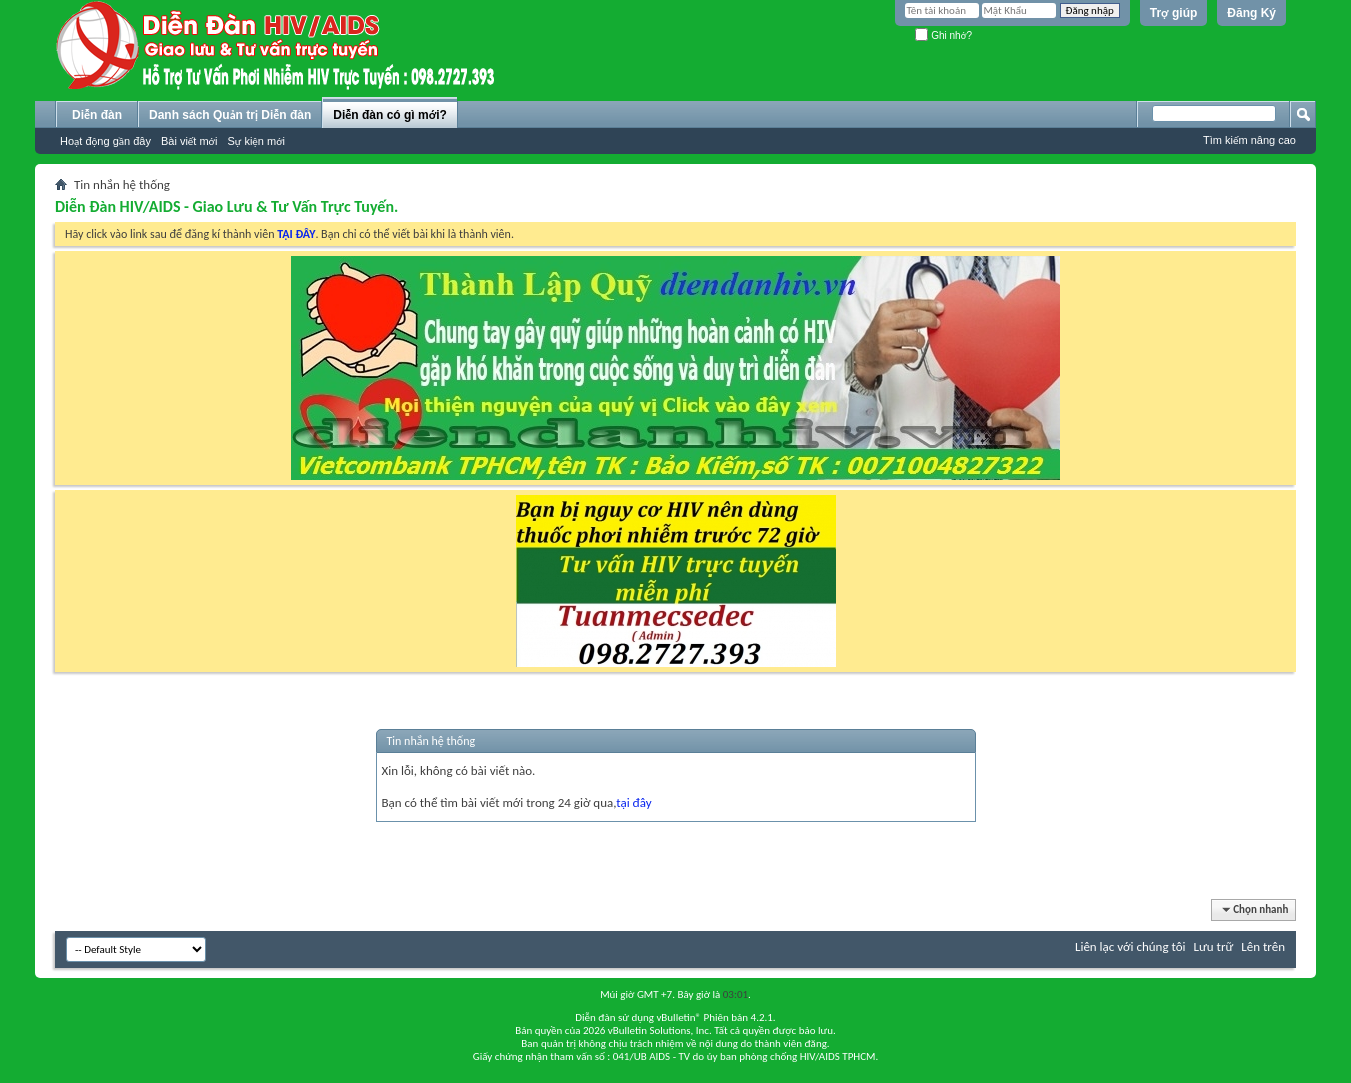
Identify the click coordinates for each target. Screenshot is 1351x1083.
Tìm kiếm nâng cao (1249, 140)
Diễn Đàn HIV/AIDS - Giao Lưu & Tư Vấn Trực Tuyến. (226, 206)
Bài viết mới (189, 141)
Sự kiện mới (256, 141)
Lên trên (1263, 946)
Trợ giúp (1174, 13)
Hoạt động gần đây (105, 141)
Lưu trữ (1214, 946)
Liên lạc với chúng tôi (1130, 946)
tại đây (633, 802)
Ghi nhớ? (943, 35)
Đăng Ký (1251, 13)
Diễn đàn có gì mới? (390, 115)
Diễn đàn (97, 115)
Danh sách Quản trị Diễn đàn (230, 115)
